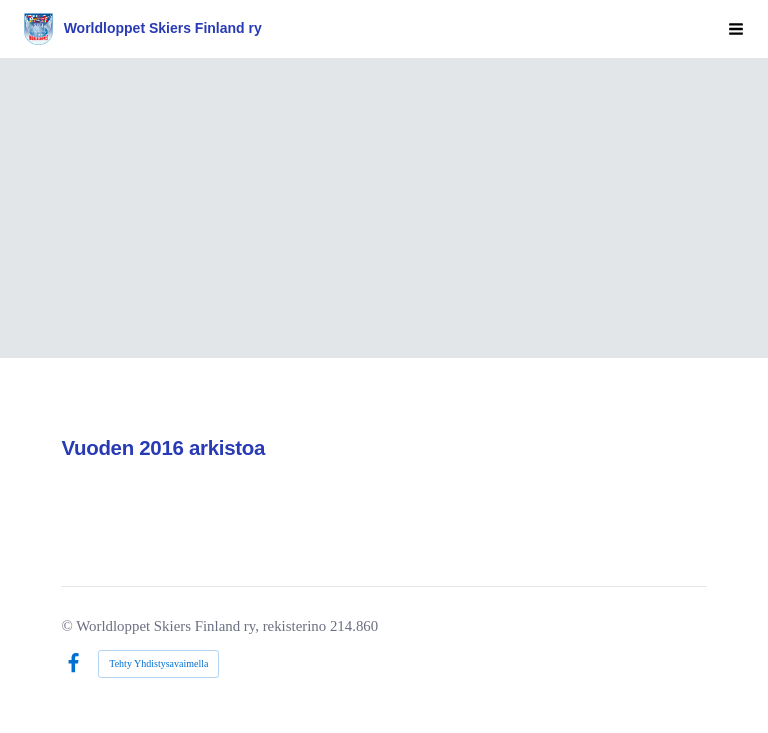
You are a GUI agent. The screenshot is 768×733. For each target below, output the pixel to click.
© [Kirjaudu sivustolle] (68, 626)
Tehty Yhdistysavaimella (158, 663)
